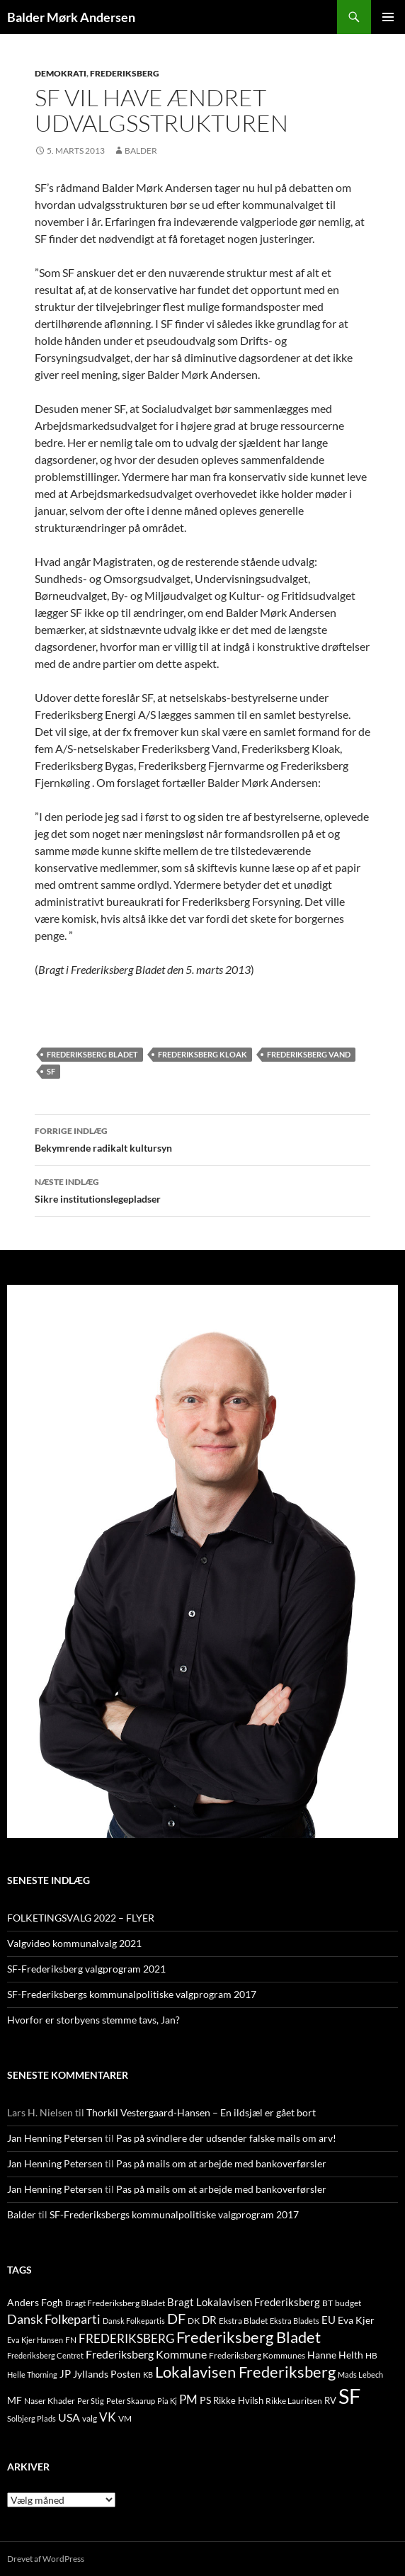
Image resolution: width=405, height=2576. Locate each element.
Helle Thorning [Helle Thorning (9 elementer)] (32, 2374)
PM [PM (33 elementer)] (188, 2399)
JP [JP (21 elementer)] (65, 2373)
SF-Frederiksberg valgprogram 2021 (86, 1969)
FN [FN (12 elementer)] (70, 2339)
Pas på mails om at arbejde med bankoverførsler (221, 2163)
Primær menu (388, 17)
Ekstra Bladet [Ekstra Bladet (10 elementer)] (243, 2320)
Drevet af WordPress (45, 2558)
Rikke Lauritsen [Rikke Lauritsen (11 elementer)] (294, 2400)
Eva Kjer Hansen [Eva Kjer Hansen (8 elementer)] (35, 2339)
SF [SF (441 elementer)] (349, 2395)
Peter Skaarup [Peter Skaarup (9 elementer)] (130, 2400)
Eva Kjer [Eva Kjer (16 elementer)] (356, 2320)
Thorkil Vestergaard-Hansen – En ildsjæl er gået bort (201, 2112)
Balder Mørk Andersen (71, 17)
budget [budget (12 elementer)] (348, 2303)
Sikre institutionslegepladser (202, 1189)
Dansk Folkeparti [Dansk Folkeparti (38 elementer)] (54, 2319)
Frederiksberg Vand (308, 1054)
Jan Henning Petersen (55, 2138)
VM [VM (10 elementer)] (125, 2418)
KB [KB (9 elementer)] (148, 2374)
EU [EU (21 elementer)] (328, 2319)
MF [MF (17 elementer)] (14, 2400)
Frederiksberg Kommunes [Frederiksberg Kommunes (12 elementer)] (257, 2355)
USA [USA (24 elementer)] (69, 2417)
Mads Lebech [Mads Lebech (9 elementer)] (360, 2374)
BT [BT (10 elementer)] (327, 2303)
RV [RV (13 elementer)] (330, 2400)
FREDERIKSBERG (124, 73)
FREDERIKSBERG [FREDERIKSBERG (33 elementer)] (126, 2338)
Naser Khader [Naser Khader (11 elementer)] (49, 2400)
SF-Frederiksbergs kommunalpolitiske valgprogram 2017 (131, 1994)
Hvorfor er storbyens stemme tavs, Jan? (93, 2020)
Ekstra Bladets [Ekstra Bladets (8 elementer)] (294, 2320)
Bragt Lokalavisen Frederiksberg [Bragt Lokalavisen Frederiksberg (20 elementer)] (243, 2302)
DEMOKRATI (60, 73)
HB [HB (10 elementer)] (371, 2355)
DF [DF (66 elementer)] (176, 2318)
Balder (141, 150)
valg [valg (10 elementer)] (89, 2418)
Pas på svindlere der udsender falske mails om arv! (226, 2138)
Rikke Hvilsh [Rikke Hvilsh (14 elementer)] (238, 2400)
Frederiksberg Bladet (92, 1054)
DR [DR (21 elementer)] (209, 2319)
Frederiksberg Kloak (202, 1054)
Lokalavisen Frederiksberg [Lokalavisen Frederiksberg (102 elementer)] (245, 2371)
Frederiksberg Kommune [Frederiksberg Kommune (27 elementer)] (146, 2354)
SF (51, 1071)
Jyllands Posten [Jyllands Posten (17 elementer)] (107, 2374)
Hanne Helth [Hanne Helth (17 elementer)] (335, 2355)
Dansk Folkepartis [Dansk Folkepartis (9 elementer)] (134, 2320)
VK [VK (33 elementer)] (107, 2417)
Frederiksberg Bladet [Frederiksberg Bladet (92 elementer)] (248, 2337)
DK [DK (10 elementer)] (194, 2320)
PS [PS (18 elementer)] (205, 2400)
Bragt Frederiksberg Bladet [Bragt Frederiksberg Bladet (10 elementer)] (115, 2303)
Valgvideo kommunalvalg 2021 (74, 1943)
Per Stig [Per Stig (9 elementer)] (90, 2400)
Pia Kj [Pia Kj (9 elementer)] (167, 2400)
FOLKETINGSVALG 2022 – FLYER (80, 1918)
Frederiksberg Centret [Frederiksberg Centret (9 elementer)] (45, 2355)
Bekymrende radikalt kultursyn (202, 1138)
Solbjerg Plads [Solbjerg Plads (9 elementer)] (31, 2418)
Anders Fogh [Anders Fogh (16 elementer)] (35, 2302)
